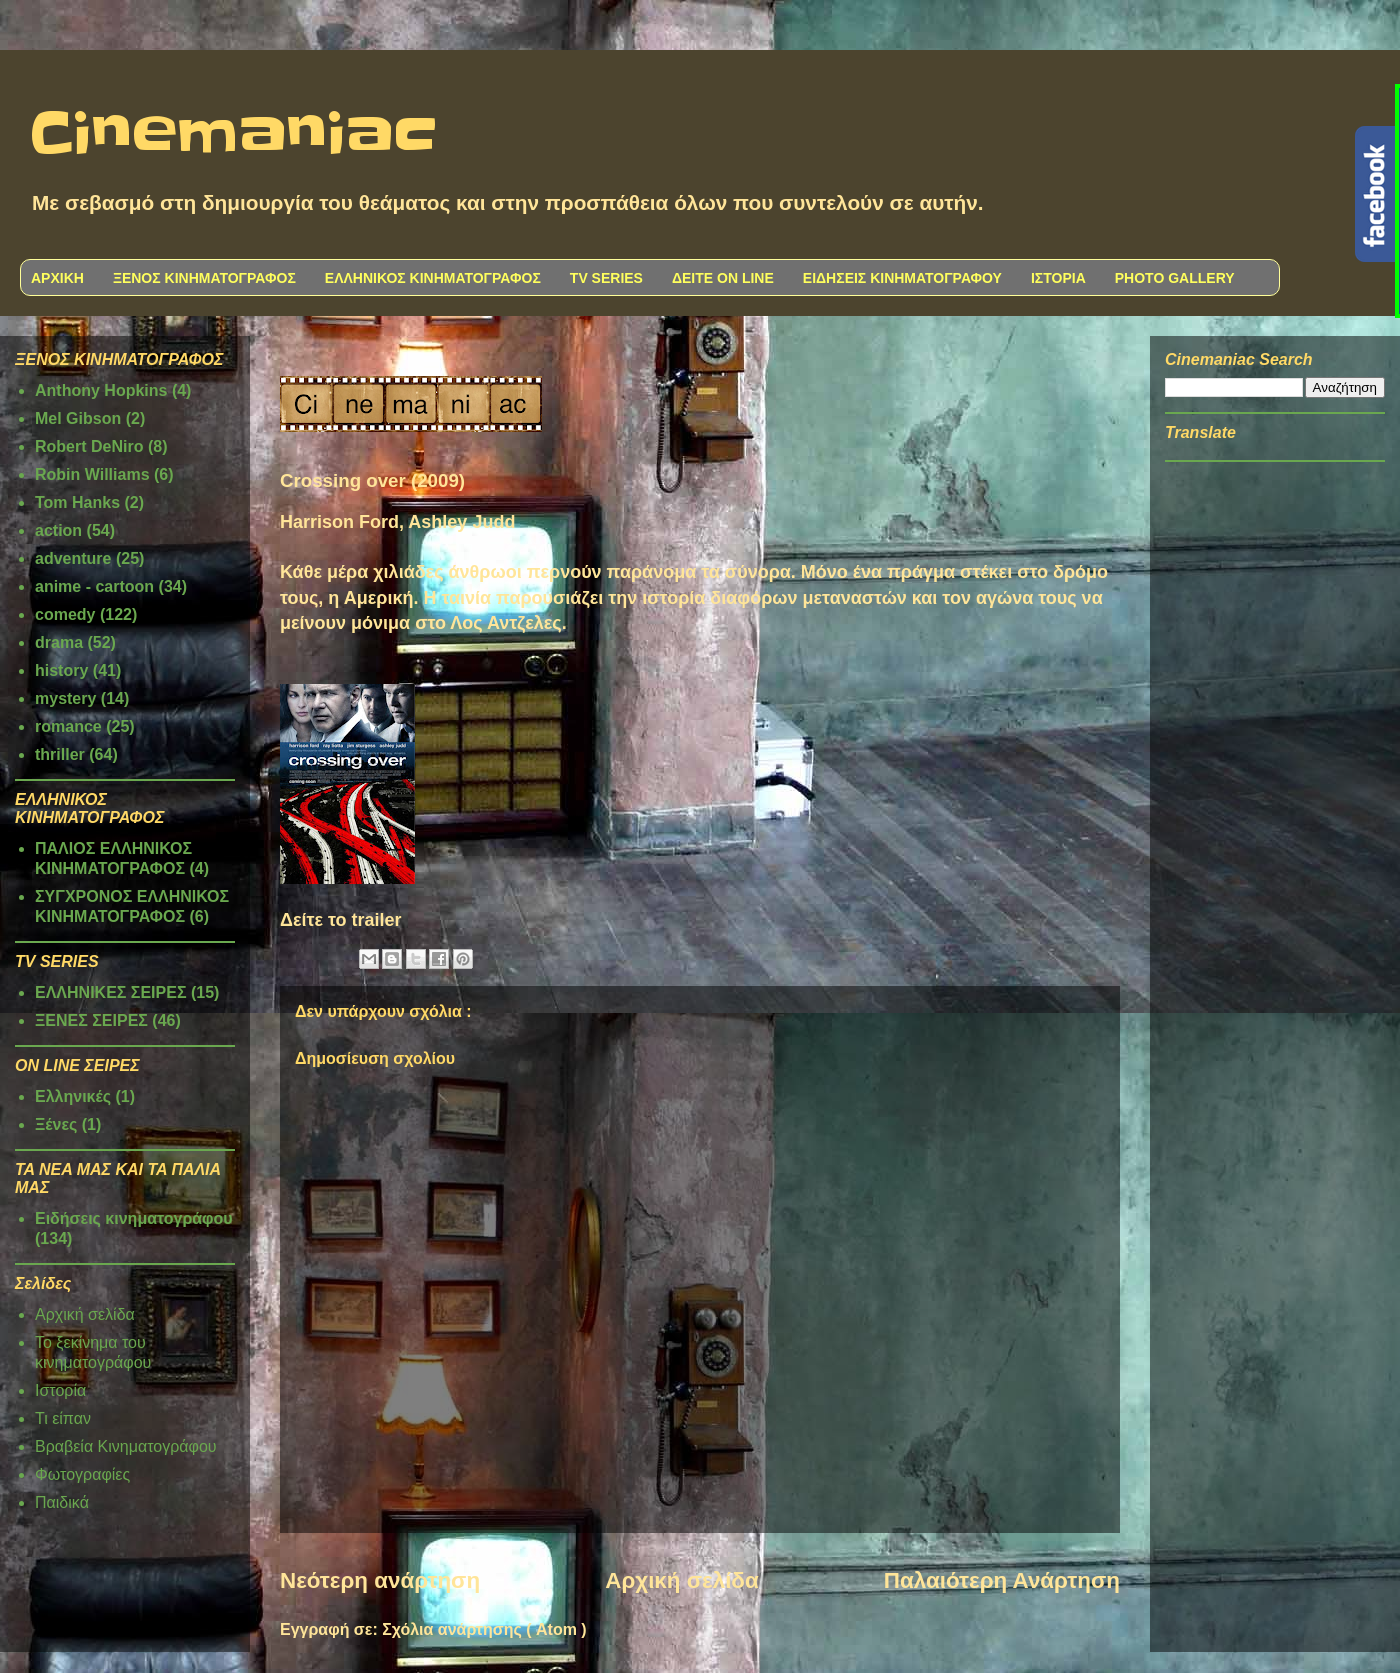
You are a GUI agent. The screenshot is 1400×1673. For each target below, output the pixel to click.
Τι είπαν (63, 1418)
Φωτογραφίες (82, 1474)
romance (68, 726)
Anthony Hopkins (101, 390)
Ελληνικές (73, 1096)
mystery (65, 698)
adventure (73, 558)
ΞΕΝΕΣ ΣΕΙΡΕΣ (91, 1020)
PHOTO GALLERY (1175, 278)
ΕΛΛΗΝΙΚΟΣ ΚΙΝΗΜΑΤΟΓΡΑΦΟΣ (433, 278)
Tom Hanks (77, 502)
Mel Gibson (78, 418)
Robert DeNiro (89, 446)
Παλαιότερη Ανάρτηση (1002, 1580)
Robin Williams (92, 474)
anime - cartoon (94, 586)
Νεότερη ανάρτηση (380, 1580)
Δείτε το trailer (341, 920)
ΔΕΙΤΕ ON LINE (723, 278)
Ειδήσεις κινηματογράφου (134, 1218)
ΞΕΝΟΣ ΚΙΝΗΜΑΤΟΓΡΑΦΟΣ (204, 278)
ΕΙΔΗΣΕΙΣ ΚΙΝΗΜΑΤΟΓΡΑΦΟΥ (902, 278)
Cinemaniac (233, 135)
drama (59, 642)
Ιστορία (60, 1390)
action (58, 530)
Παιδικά (62, 1502)
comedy (65, 614)
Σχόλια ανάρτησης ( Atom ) (484, 1629)
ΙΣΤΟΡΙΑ (1058, 278)
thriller (60, 754)
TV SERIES (606, 278)
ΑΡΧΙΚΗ (57, 278)
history (61, 670)
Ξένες (56, 1124)
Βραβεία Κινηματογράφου (126, 1446)
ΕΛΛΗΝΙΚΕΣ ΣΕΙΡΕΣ (111, 992)
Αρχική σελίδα (681, 1580)
